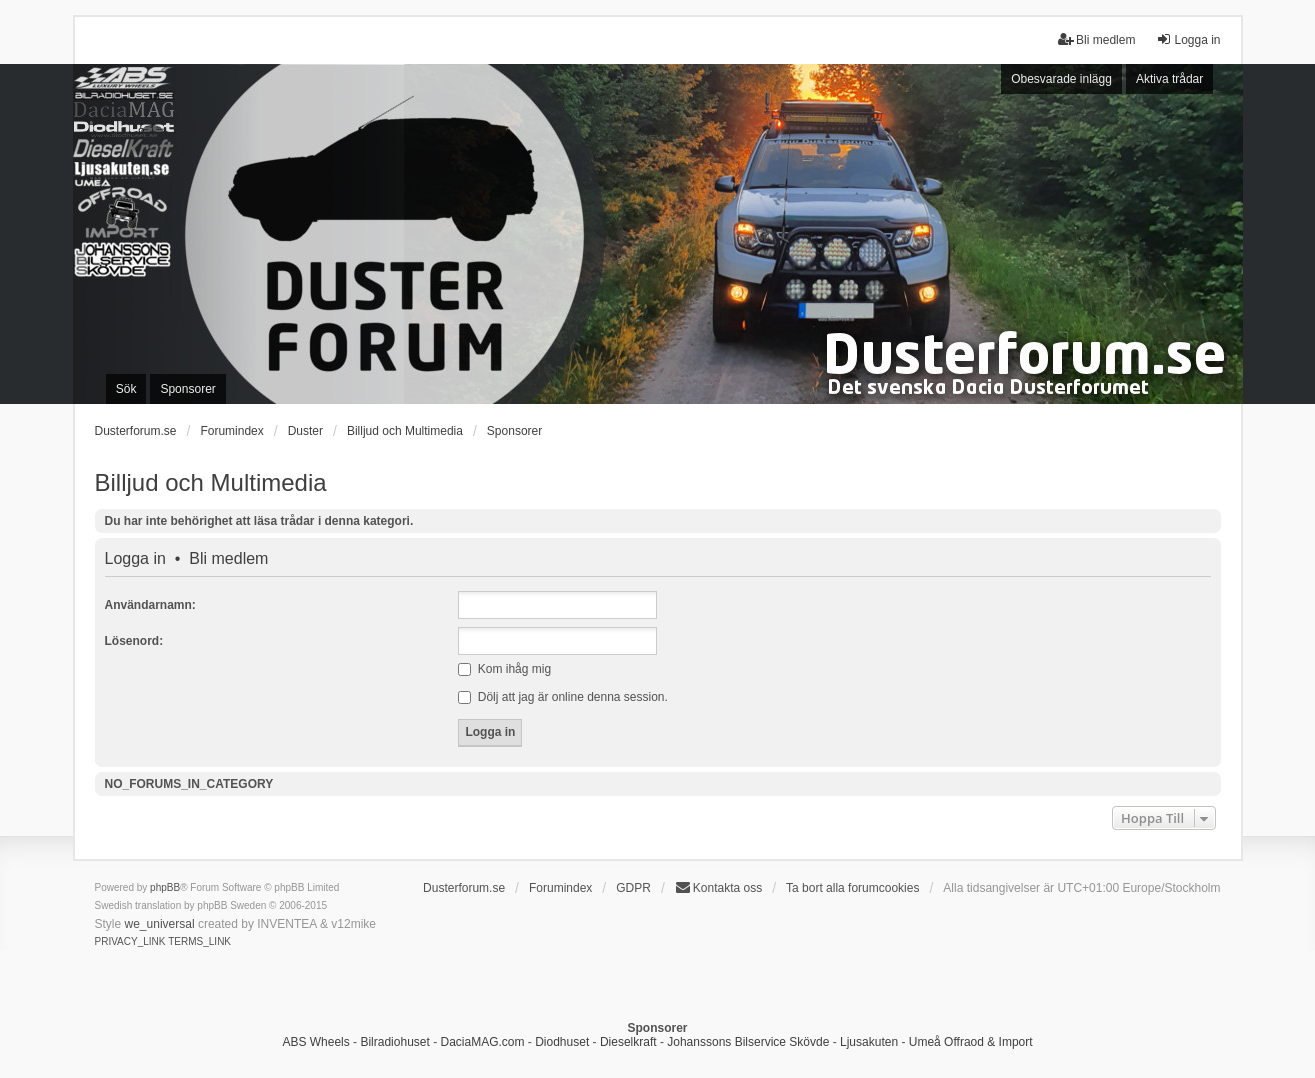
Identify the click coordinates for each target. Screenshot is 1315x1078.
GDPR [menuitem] (633, 888)
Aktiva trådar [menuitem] (1169, 79)
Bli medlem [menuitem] (1096, 39)
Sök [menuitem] (126, 389)
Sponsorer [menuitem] (187, 389)
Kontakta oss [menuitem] (718, 887)
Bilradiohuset (394, 1042)
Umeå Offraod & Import (971, 1042)
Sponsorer (514, 431)
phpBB (165, 887)
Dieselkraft (628, 1042)
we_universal (160, 924)
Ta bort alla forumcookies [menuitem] (852, 888)
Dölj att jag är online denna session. (562, 697)
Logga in (135, 559)
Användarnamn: (150, 605)
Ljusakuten (869, 1042)
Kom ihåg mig (504, 669)
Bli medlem (228, 559)
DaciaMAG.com (482, 1042)
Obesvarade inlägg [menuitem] (1061, 79)
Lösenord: (134, 641)
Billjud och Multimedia (211, 482)
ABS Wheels (315, 1042)
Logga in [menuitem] (1188, 39)
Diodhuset (562, 1042)
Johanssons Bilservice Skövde (748, 1042)
